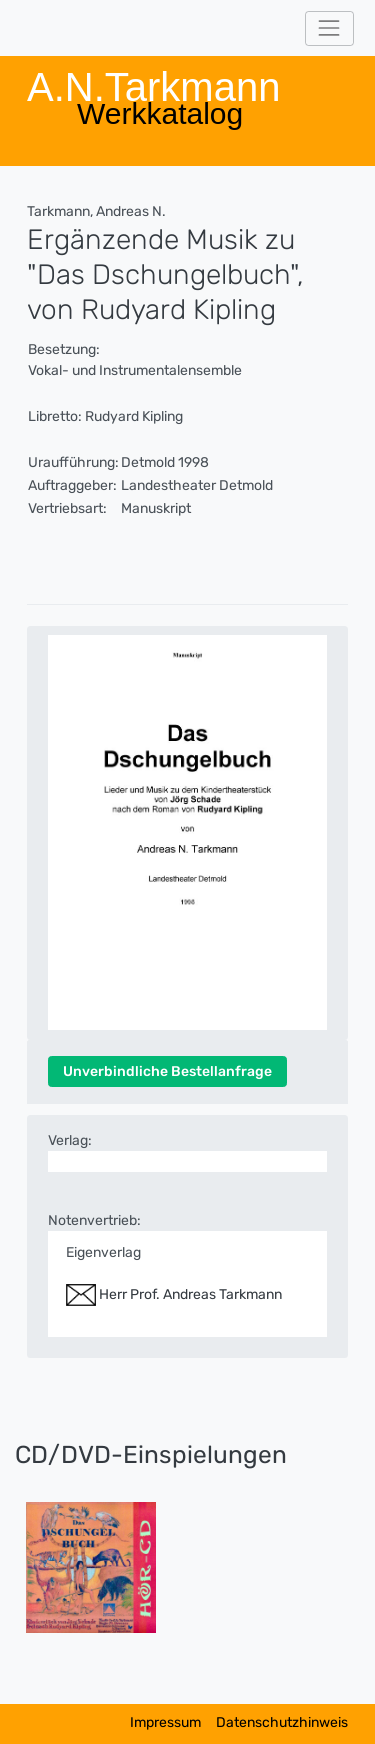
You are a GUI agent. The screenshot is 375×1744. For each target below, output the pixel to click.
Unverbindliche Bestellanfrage (167, 1071)
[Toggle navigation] (329, 28)
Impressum (165, 1722)
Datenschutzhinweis (282, 1722)
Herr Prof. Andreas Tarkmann (174, 1294)
